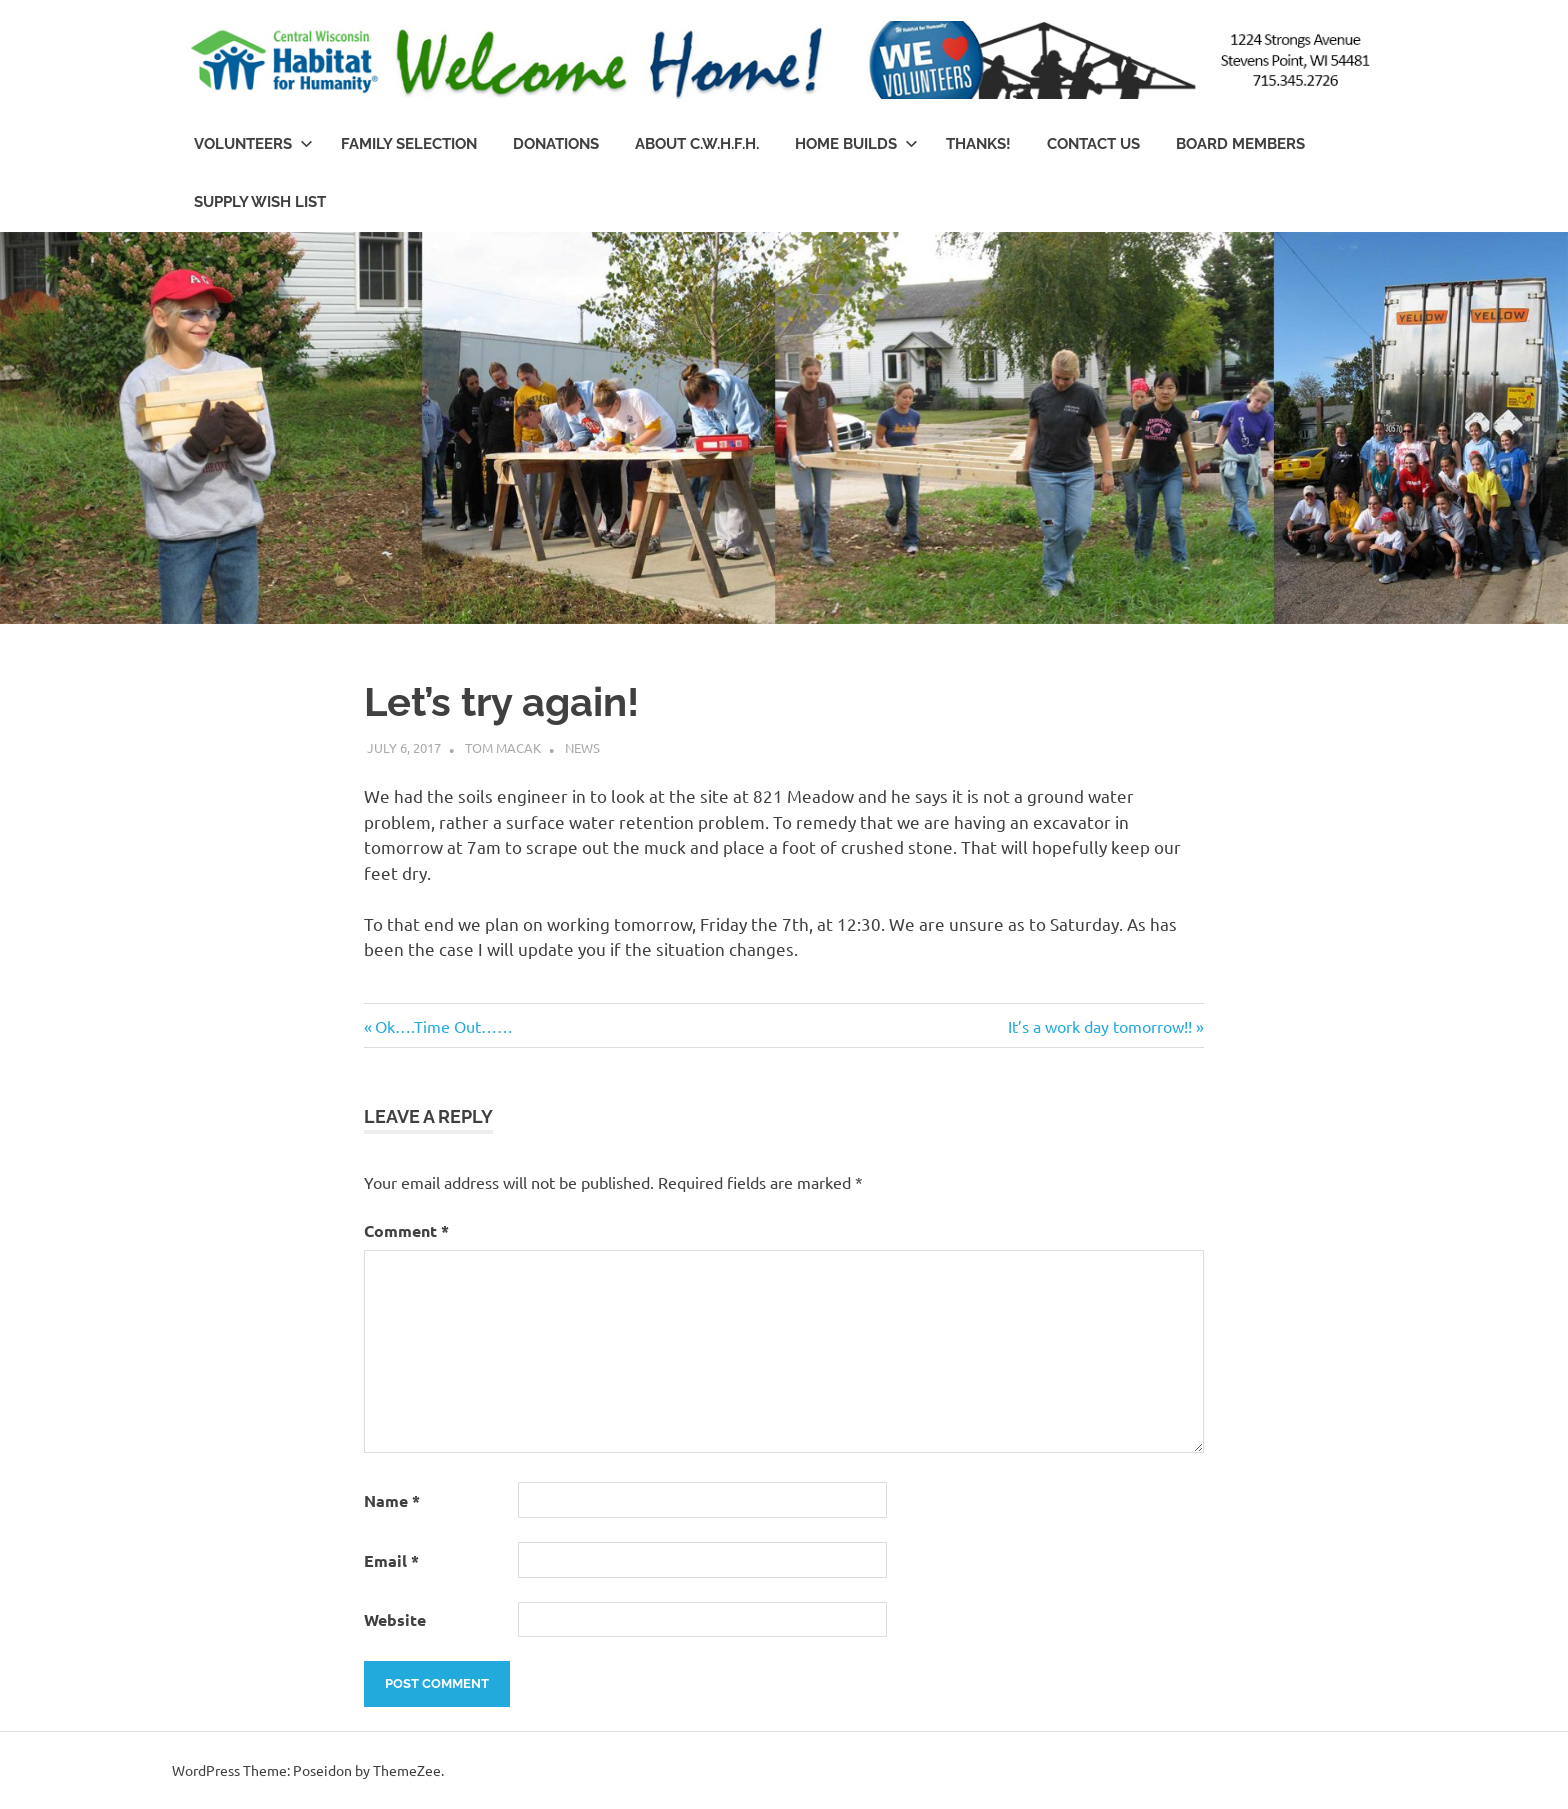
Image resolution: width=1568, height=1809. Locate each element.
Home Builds (856, 144)
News (582, 747)
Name (392, 1500)
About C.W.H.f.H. (697, 144)
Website (395, 1619)
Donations (556, 144)
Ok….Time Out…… (443, 1026)
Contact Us (1093, 144)
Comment (406, 1230)
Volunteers (253, 144)
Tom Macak (503, 747)
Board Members (1240, 144)
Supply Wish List (260, 202)
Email (391, 1560)
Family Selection (409, 144)
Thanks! (978, 144)
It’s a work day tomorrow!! (1100, 1026)
